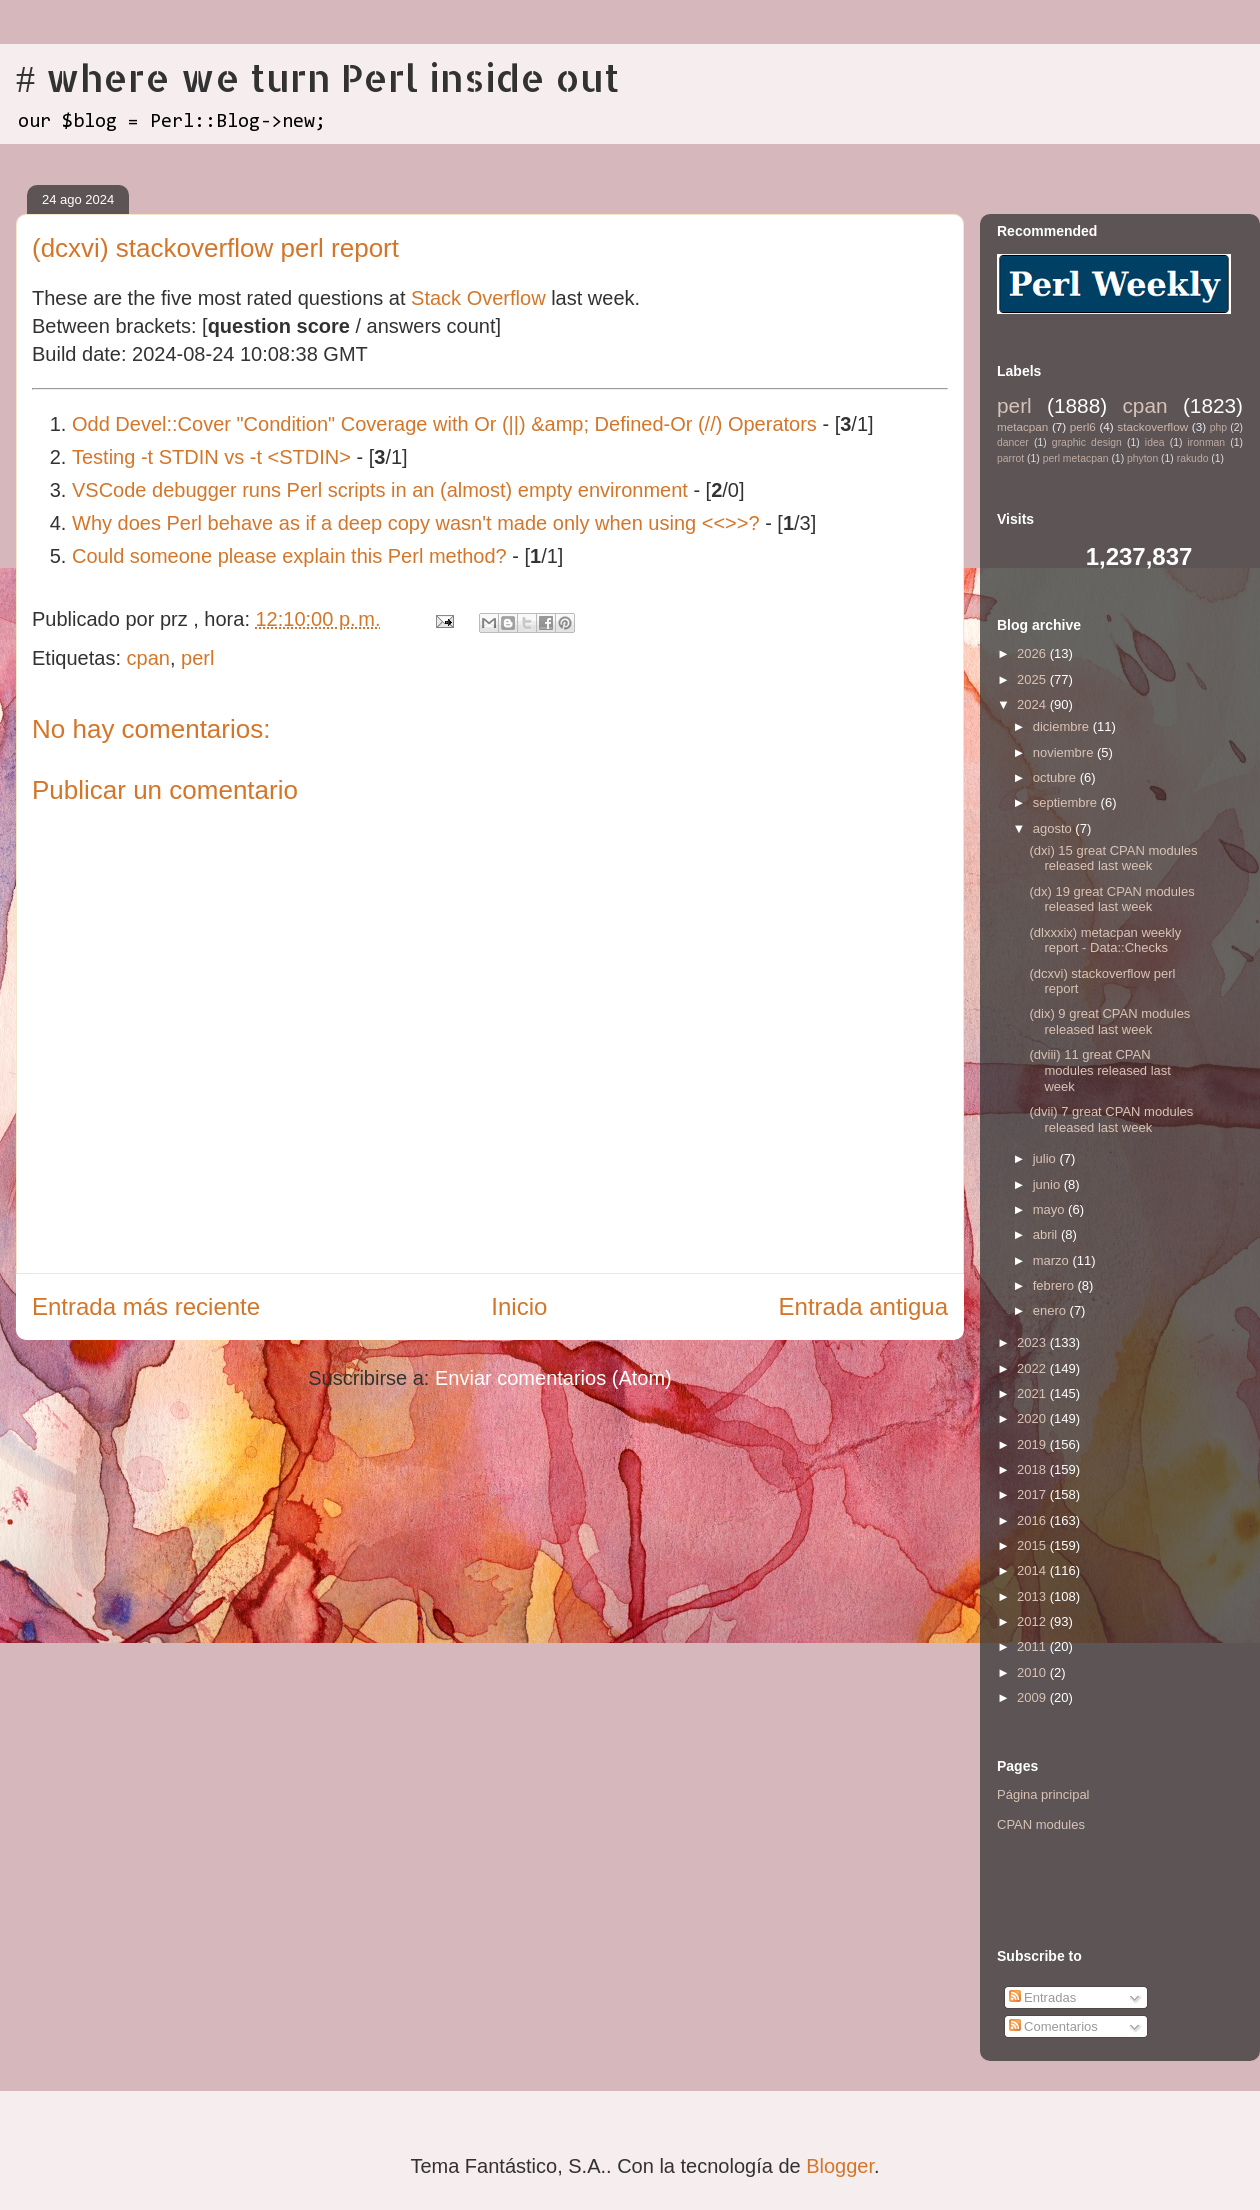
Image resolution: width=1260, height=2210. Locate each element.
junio (1048, 1184)
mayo (1050, 1209)
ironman (1207, 442)
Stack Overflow (478, 298)
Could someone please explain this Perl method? (289, 556)
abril (1047, 1234)
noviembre (1065, 752)
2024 (1033, 704)
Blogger (840, 2166)
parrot (1010, 458)
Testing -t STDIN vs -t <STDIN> (211, 457)
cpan (148, 658)
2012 (1033, 1621)
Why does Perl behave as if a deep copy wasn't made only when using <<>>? (416, 523)
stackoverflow (1152, 426)
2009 (1033, 1697)
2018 (1033, 1469)
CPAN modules (1041, 1824)
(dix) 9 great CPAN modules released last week (1109, 1021)
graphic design (1087, 442)
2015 (1033, 1545)
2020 (1033, 1418)
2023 (1033, 1342)
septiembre (1067, 802)
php (1218, 427)
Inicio (519, 1306)
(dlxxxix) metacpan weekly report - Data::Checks (1105, 940)
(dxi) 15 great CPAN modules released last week (1113, 858)
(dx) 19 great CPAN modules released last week (1111, 899)
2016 (1033, 1520)
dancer (1013, 442)
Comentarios (1053, 2026)
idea (1155, 442)
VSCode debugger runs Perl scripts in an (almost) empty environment (380, 490)
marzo (1053, 1260)
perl (197, 658)
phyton (1142, 458)
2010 (1033, 1672)
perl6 (1083, 426)
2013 (1033, 1596)
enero (1051, 1310)
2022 (1033, 1368)
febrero (1055, 1285)
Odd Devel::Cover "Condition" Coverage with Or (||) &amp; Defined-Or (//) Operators (444, 424)
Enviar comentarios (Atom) (553, 1378)
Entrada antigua (863, 1306)
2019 (1033, 1444)
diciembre (1063, 726)
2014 (1033, 1570)
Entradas (1043, 1997)
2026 (1033, 653)
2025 (1033, 679)
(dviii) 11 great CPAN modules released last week (1099, 1070)
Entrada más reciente (146, 1306)
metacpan (1022, 426)
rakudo (1193, 458)
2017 (1033, 1494)
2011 (1033, 1646)
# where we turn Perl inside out (318, 77)
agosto (1054, 828)
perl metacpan (1076, 458)
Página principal (1043, 1794)
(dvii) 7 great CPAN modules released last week (1111, 1119)
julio (1046, 1158)
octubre (1056, 777)
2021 (1033, 1393)
